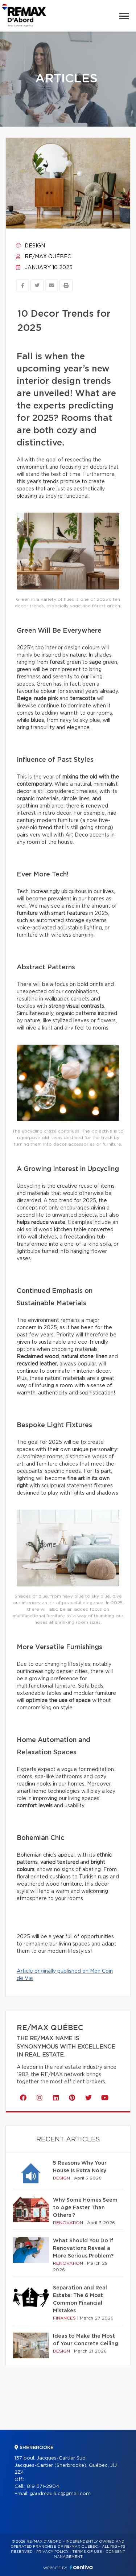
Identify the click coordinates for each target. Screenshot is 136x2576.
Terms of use (87, 2552)
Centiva (81, 2567)
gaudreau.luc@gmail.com (60, 2493)
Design (30, 245)
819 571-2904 (43, 2486)
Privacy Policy (52, 2552)
